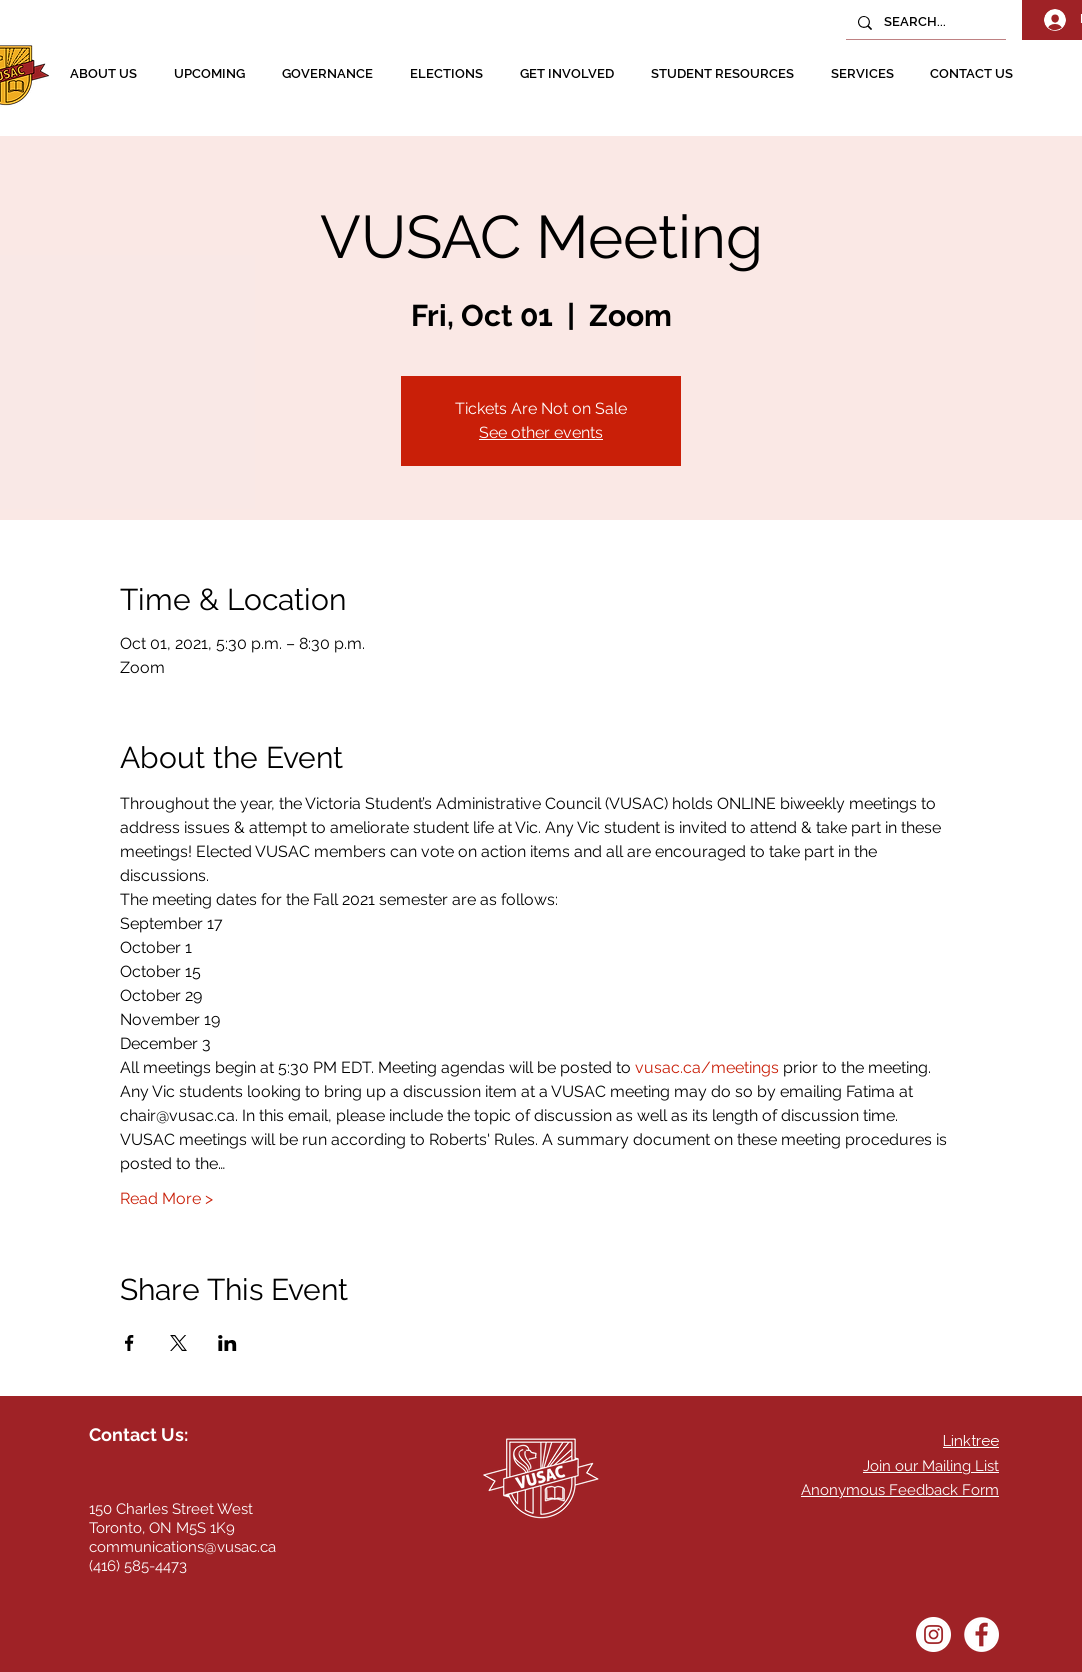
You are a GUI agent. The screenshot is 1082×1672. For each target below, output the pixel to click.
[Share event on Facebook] (129, 1343)
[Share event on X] (178, 1343)
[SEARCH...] (924, 22)
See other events (541, 432)
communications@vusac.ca (182, 1547)
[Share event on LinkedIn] (227, 1343)
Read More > (166, 1198)
